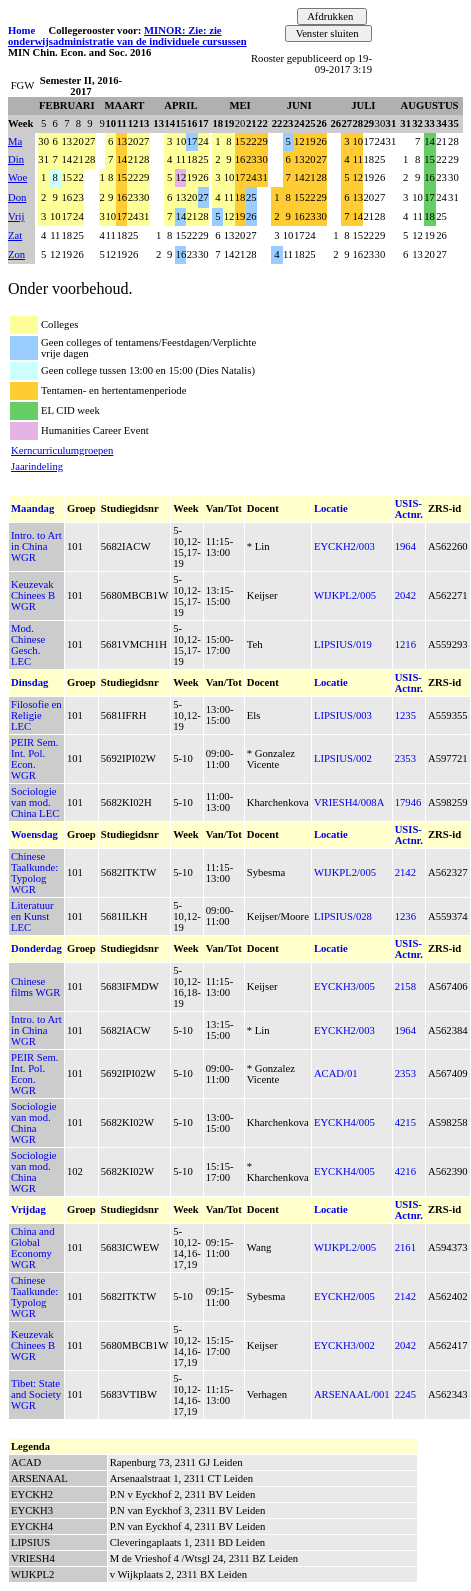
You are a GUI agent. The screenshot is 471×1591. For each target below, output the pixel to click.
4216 (405, 1171)
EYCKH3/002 (344, 1345)
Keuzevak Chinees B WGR (33, 595)
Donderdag (36, 948)
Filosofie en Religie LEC (36, 715)
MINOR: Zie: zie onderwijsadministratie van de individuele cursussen (127, 36)
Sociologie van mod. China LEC (35, 802)
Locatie (331, 508)
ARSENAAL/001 (352, 1394)
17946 (408, 802)
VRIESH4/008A (349, 802)
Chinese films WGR (35, 987)
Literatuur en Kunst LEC (32, 916)
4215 (405, 1122)
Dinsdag (29, 682)
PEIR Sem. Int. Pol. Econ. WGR (34, 759)
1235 (405, 715)
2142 (405, 872)
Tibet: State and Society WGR (36, 1394)
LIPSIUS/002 (343, 758)
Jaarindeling (37, 466)
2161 (405, 1247)
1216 (405, 644)
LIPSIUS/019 (343, 644)
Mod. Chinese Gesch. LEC (28, 645)
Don (17, 197)
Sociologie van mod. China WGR (34, 1123)
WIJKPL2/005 (345, 595)
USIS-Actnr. (409, 509)
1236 (405, 916)
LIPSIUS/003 (343, 715)
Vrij (16, 216)
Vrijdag (28, 1209)
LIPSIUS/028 (343, 916)
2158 (405, 986)
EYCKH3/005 (344, 986)
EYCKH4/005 (344, 1122)
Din (16, 159)
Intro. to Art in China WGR (36, 546)
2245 (405, 1394)
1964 (405, 546)
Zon (16, 254)
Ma (15, 141)
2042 (405, 595)
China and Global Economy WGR (33, 1248)
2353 (405, 758)
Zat (15, 235)
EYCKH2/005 (344, 1296)
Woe (17, 177)
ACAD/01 (336, 1073)
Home (21, 30)
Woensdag (34, 834)
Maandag (32, 508)
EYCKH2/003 (344, 546)
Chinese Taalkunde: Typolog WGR (34, 873)
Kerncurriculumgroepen (62, 450)
